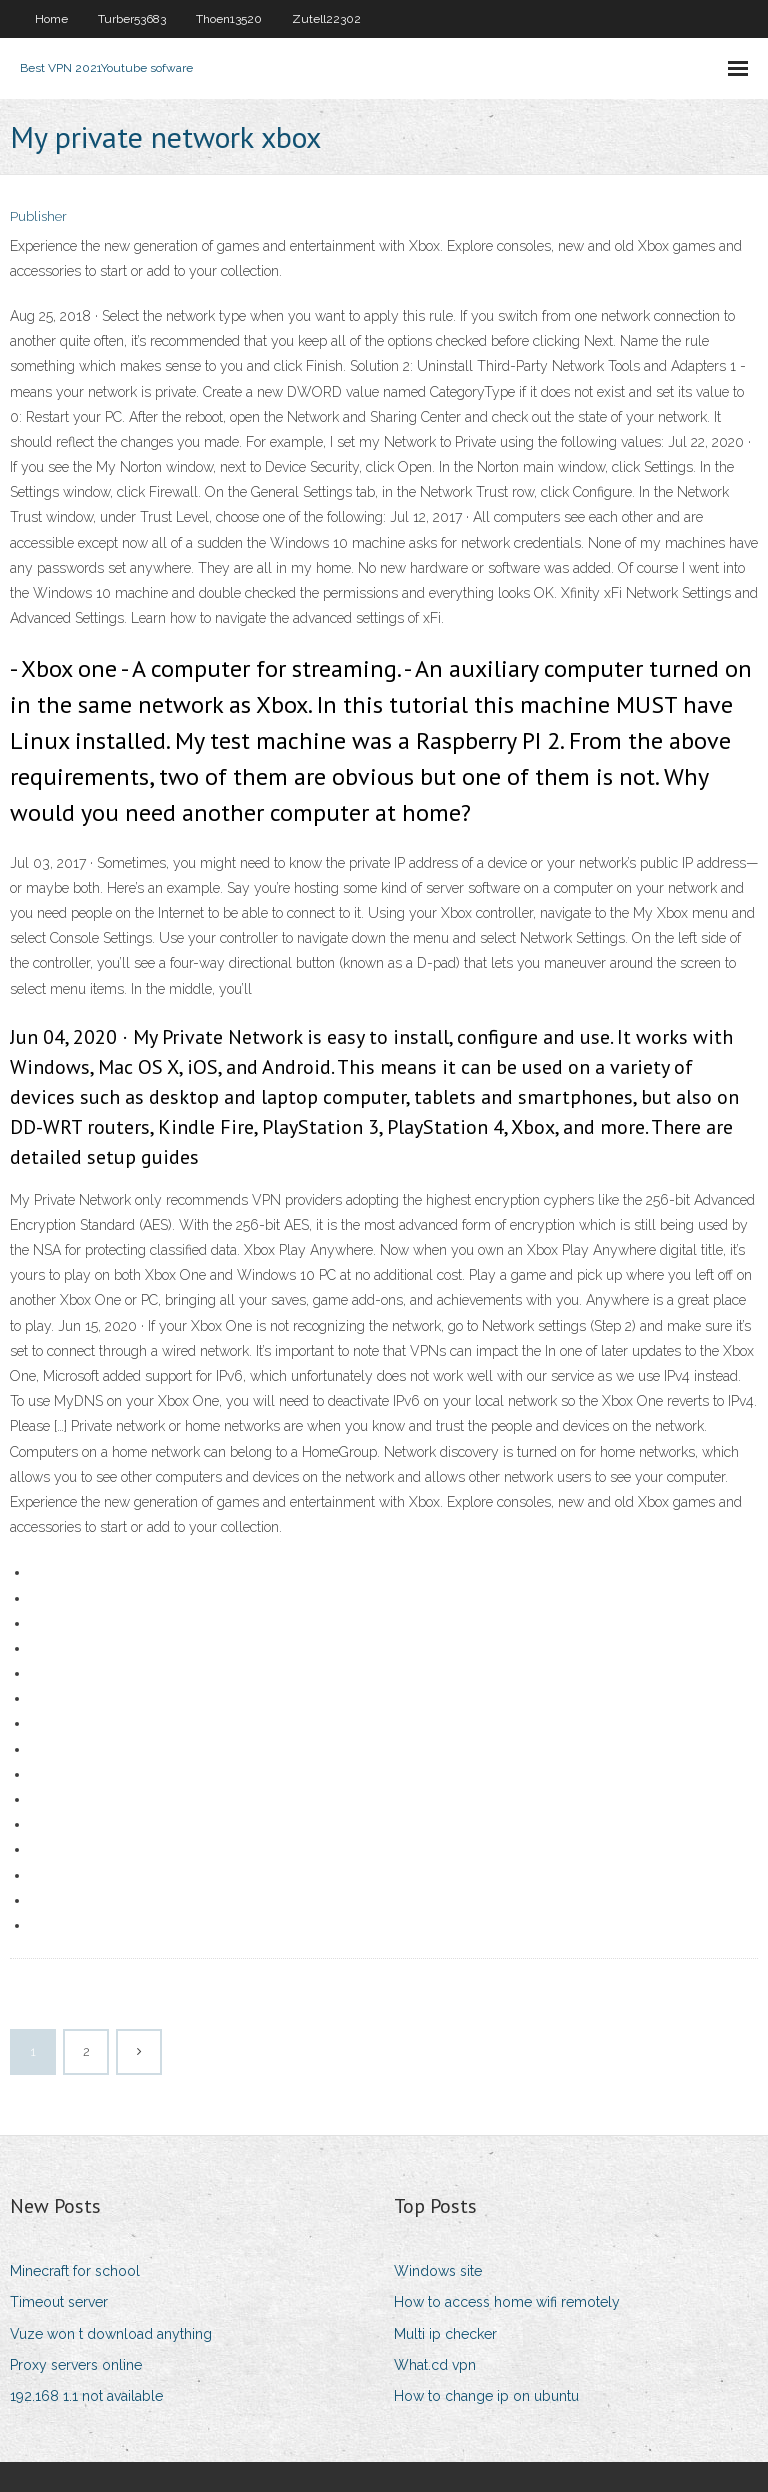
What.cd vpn (435, 2365)
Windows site (438, 2271)
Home (51, 19)
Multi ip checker (445, 2334)
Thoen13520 (229, 19)
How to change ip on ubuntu (486, 2396)
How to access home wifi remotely (507, 2302)
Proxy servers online (76, 2365)
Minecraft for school (75, 2271)
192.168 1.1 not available (86, 2396)
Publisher (38, 216)
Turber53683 (132, 19)
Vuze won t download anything (111, 2334)
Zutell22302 (326, 19)
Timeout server (59, 2302)
